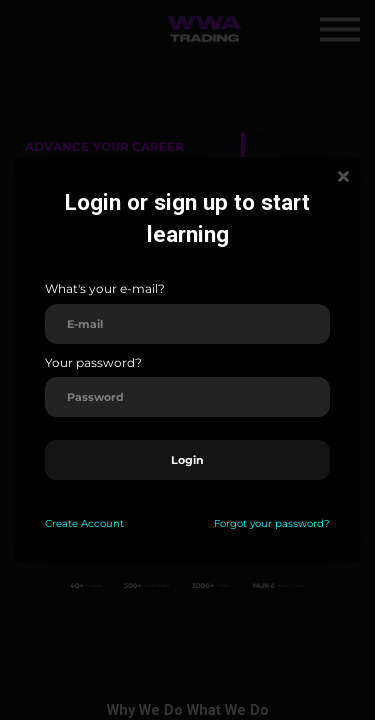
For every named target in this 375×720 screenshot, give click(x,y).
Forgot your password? (272, 523)
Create (61, 523)
